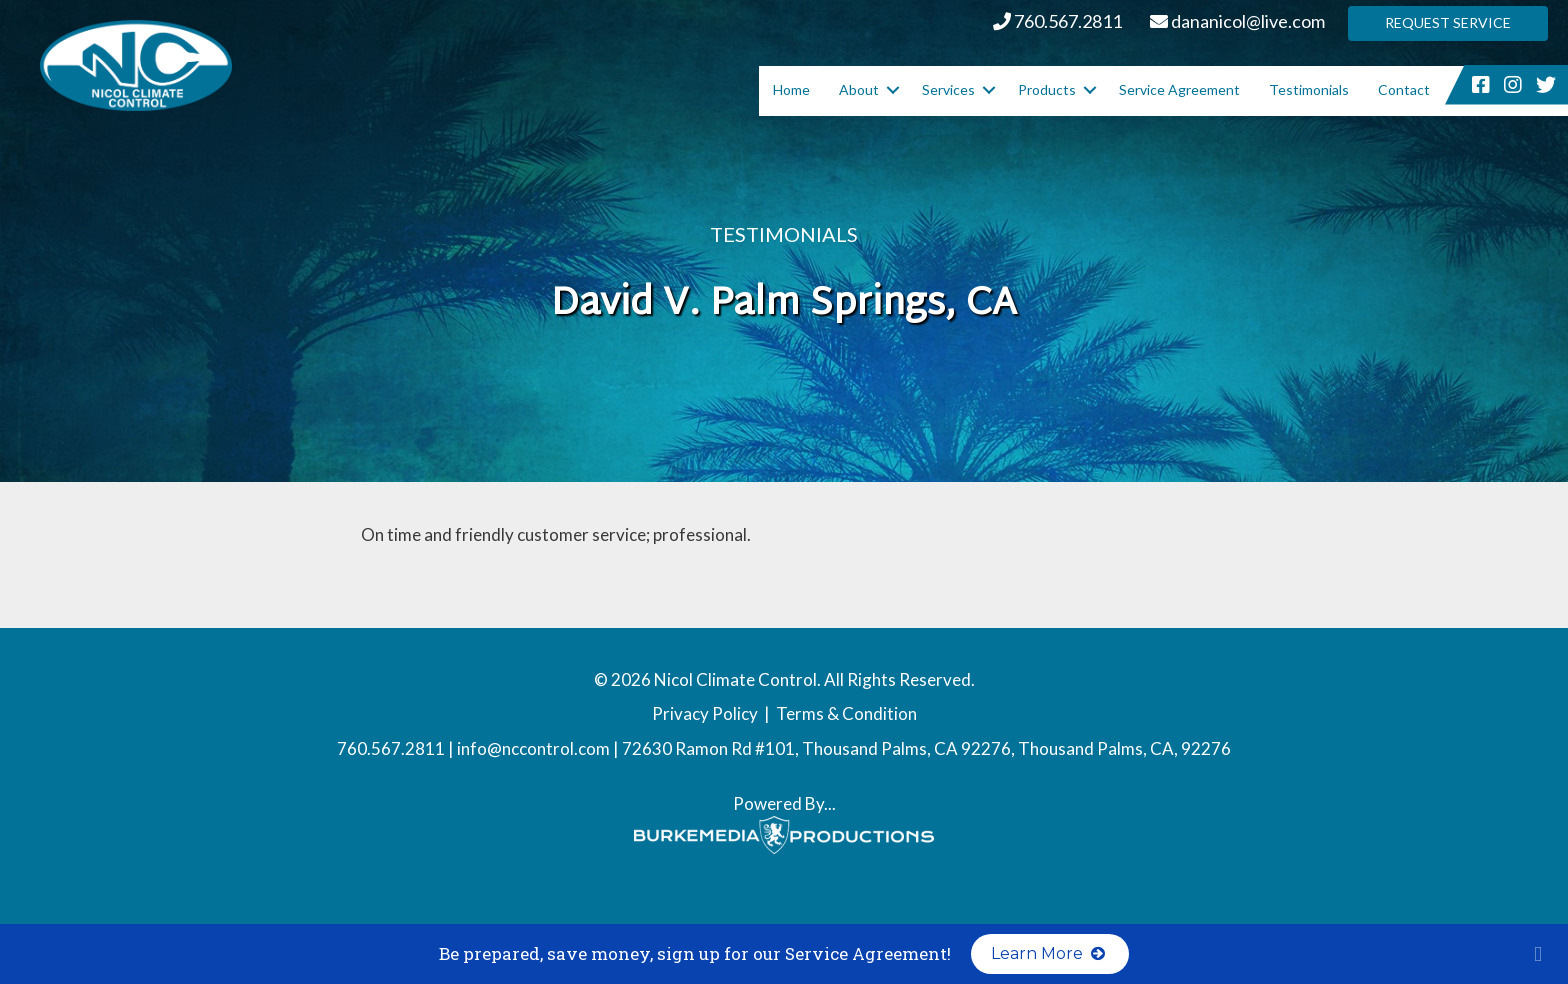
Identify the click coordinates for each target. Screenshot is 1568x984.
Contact (1404, 89)
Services (948, 89)
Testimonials (1309, 89)
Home (791, 89)
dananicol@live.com (1237, 21)
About (859, 89)
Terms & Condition (846, 713)
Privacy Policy (705, 713)
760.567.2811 (1057, 21)
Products (1047, 89)
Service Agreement (1179, 89)
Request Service (1448, 22)
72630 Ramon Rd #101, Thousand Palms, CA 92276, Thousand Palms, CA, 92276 (926, 748)
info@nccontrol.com (533, 748)
